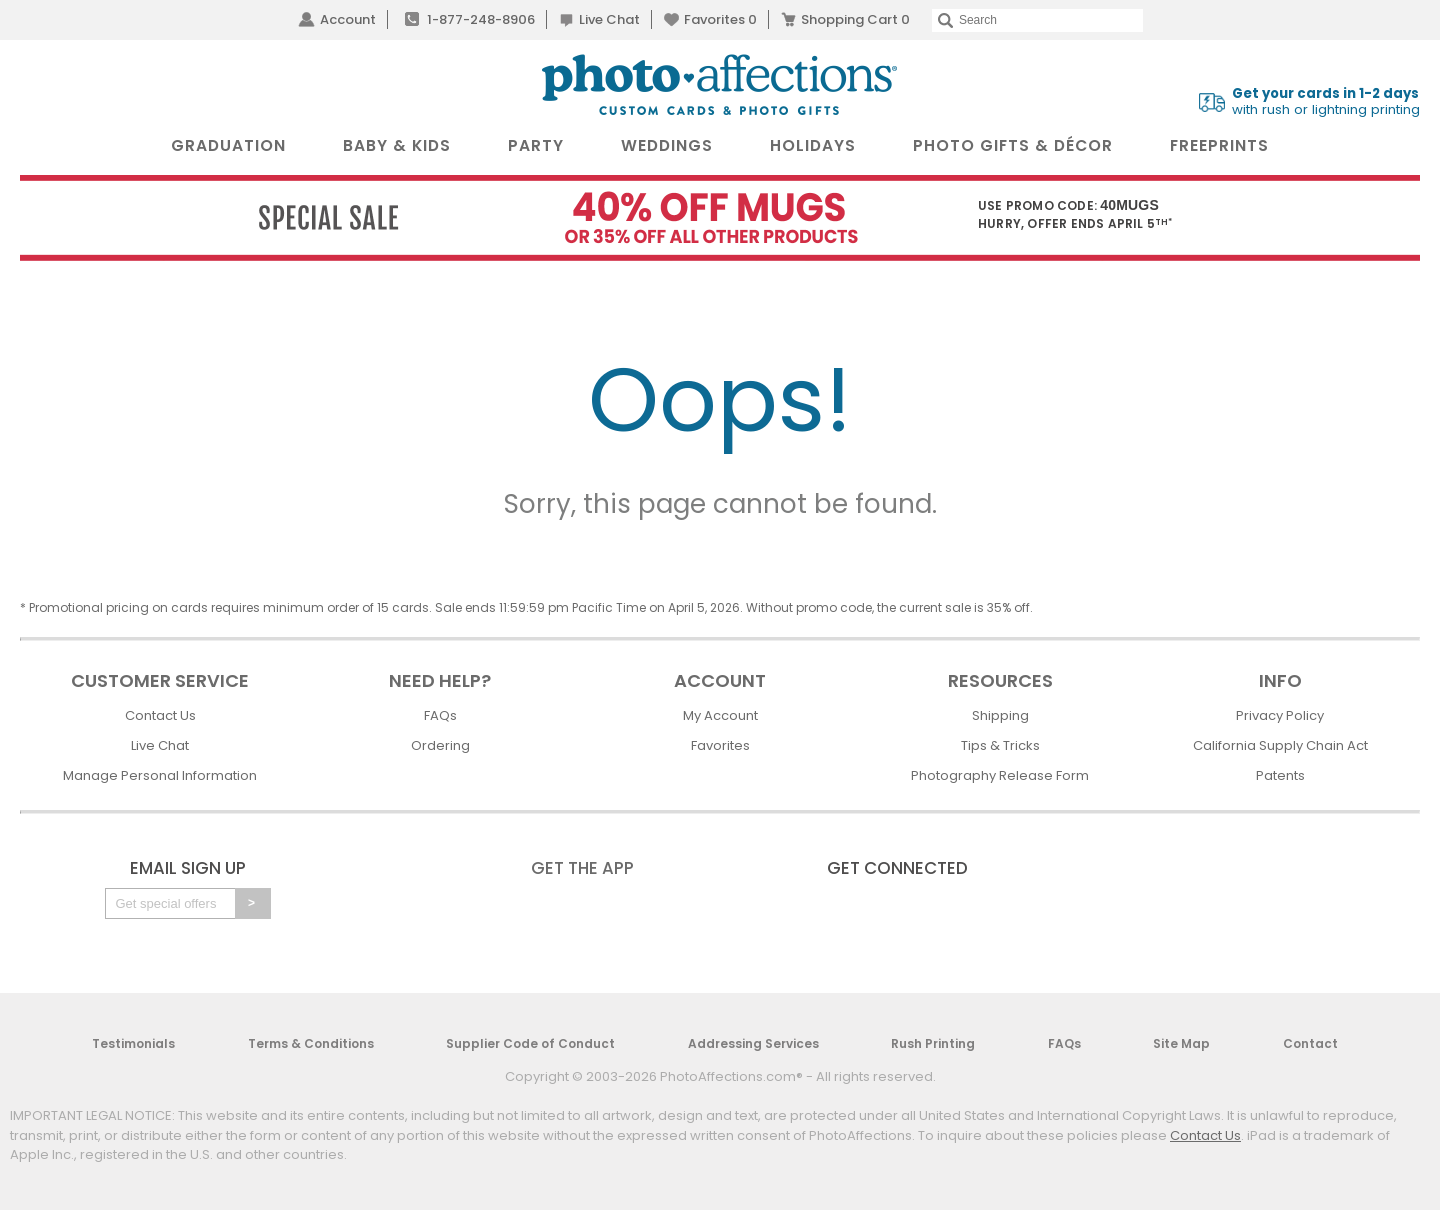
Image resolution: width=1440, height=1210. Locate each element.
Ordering (440, 745)
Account (348, 19)
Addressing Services (753, 1043)
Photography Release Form (1000, 775)
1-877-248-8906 (481, 19)
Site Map (1181, 1043)
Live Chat (609, 19)
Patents (1280, 775)
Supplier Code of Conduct (530, 1043)
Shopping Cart (855, 19)
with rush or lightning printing (1326, 102)
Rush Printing (933, 1043)
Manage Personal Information (160, 775)
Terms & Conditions (311, 1043)
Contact (1310, 1043)
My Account (720, 715)
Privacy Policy (1280, 715)
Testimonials (133, 1043)
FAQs (440, 715)
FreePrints (1219, 145)
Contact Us (160, 715)
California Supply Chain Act (1280, 745)
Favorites (720, 19)
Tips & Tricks (1000, 745)
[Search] (1037, 20)
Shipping (1000, 715)
